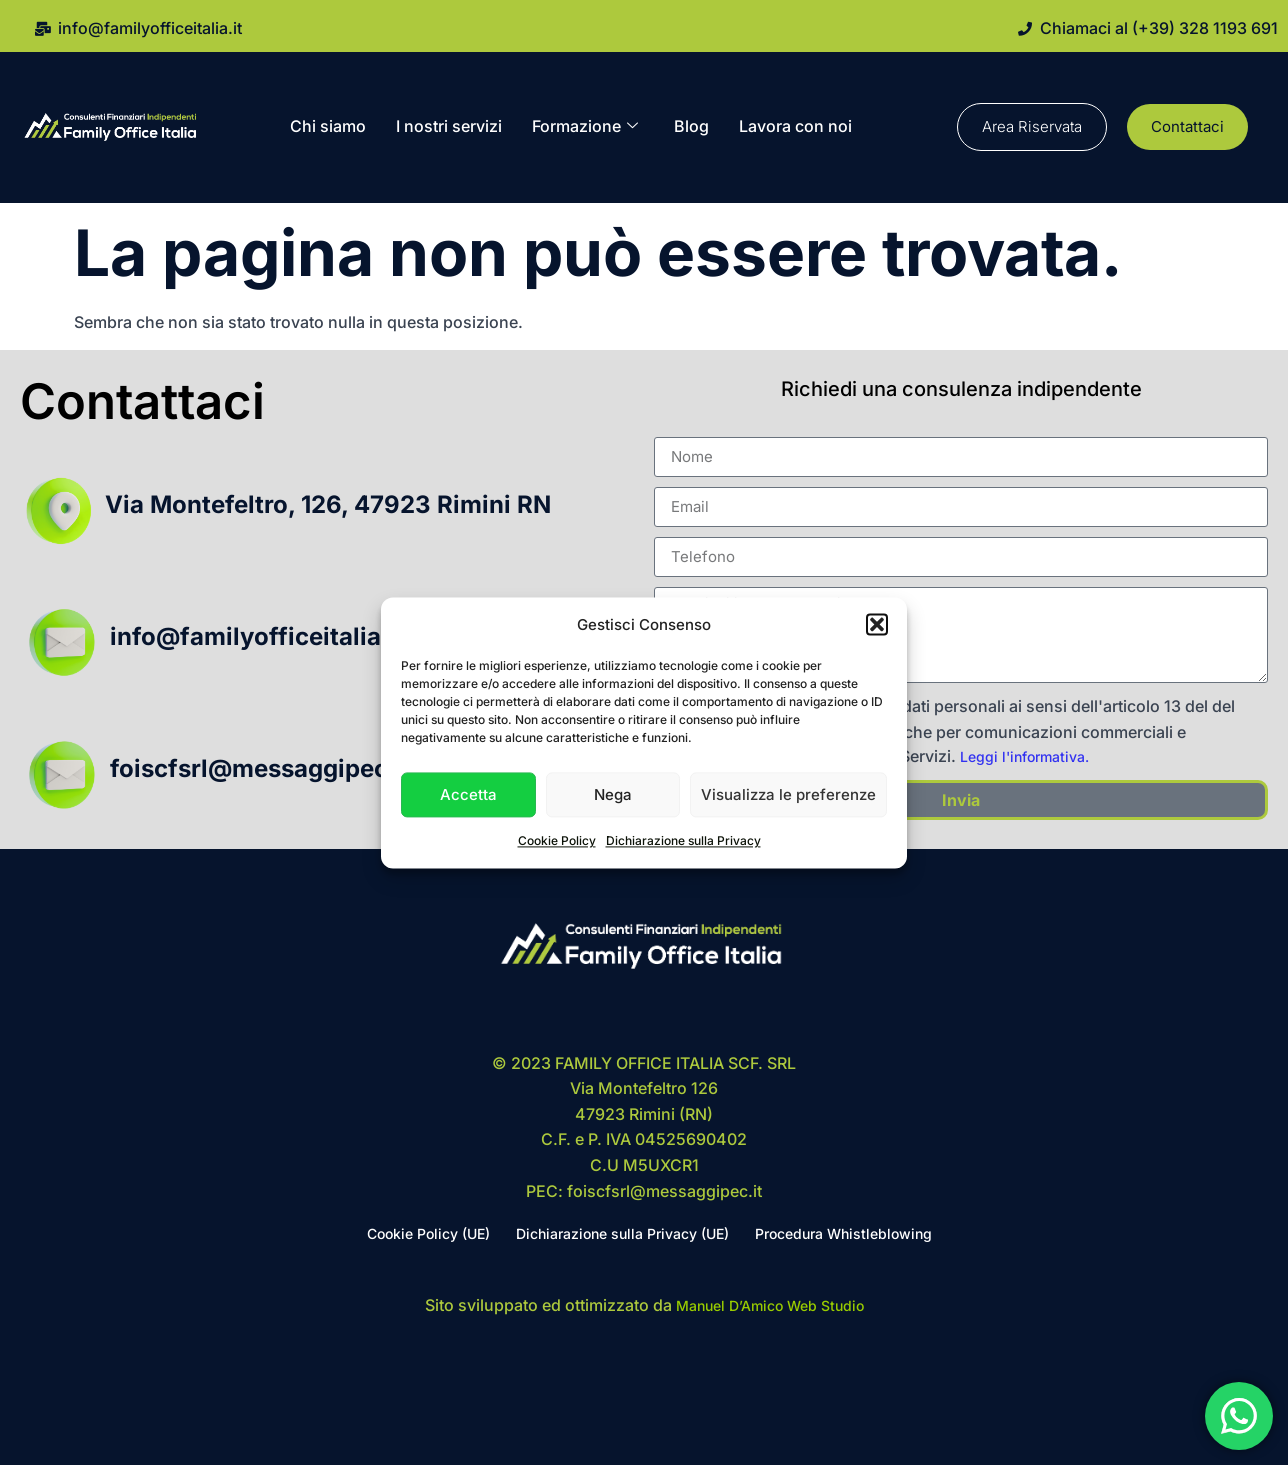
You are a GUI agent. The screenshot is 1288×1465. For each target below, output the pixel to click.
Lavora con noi (795, 126)
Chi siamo (328, 126)
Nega (613, 794)
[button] (877, 625)
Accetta (468, 794)
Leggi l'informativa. (1024, 756)
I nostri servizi (449, 126)
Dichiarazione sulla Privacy (683, 841)
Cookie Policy (557, 841)
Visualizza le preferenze (788, 794)
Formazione (585, 127)
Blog (691, 126)
